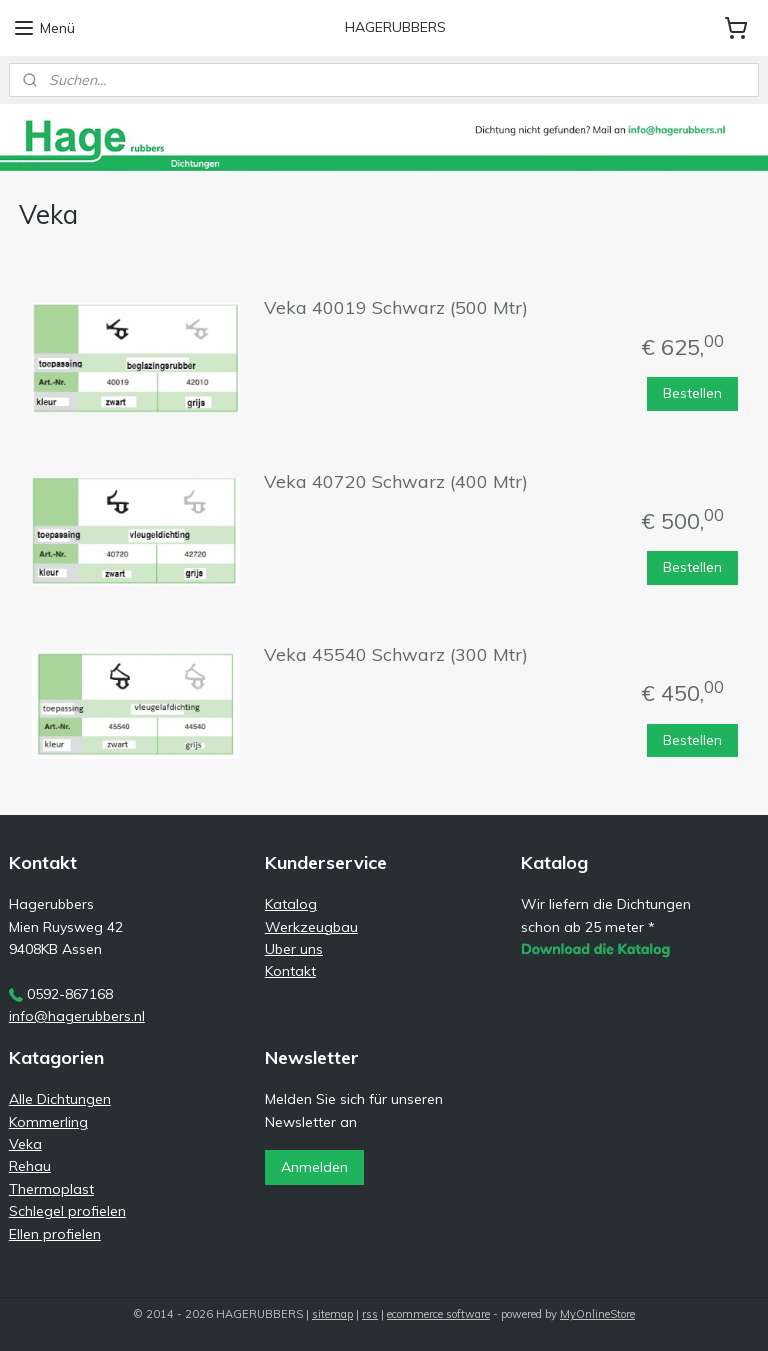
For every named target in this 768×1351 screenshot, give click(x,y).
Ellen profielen (55, 1234)
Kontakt (290, 971)
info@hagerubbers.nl (77, 1016)
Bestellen (692, 393)
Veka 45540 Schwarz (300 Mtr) (396, 655)
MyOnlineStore (597, 1314)
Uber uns (294, 949)
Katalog (291, 904)
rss (370, 1314)
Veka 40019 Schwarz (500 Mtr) (396, 308)
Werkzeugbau (311, 927)
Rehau (30, 1166)
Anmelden (314, 1167)
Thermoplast (51, 1189)
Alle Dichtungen (60, 1099)
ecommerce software (438, 1314)
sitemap (332, 1314)
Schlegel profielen (67, 1211)
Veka (25, 1144)
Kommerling (48, 1122)
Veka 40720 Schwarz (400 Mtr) (396, 482)
